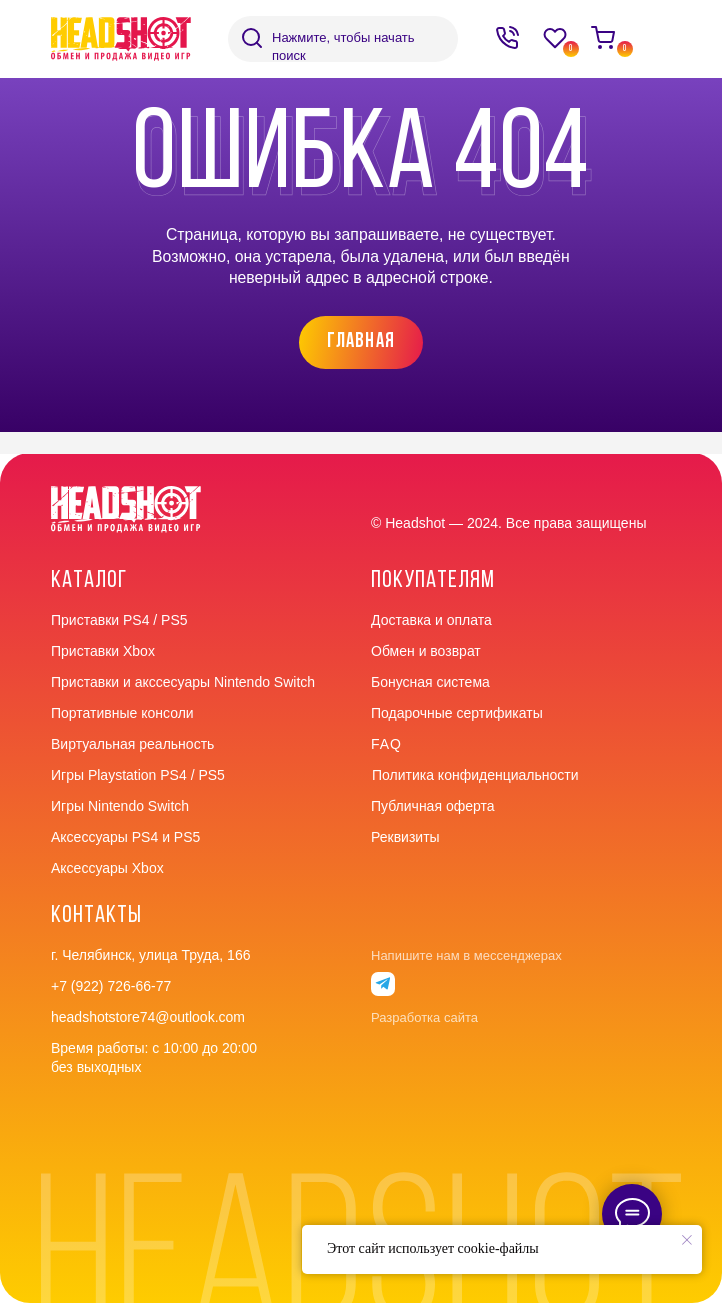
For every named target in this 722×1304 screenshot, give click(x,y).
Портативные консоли (122, 713)
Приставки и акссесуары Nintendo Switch (183, 682)
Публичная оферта (433, 806)
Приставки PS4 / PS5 (119, 620)
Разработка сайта (424, 1017)
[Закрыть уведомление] (687, 1240)
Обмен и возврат (426, 651)
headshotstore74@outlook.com (148, 1017)
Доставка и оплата (431, 620)
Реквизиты (405, 837)
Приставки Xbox (103, 651)
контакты (96, 916)
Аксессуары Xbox (107, 868)
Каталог (89, 581)
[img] (252, 38)
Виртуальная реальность (132, 744)
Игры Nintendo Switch (120, 806)
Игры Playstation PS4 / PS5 (138, 775)
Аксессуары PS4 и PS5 (125, 837)
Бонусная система (430, 682)
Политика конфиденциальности (475, 775)
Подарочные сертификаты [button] (457, 713)
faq (386, 744)
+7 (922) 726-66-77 (111, 986)
